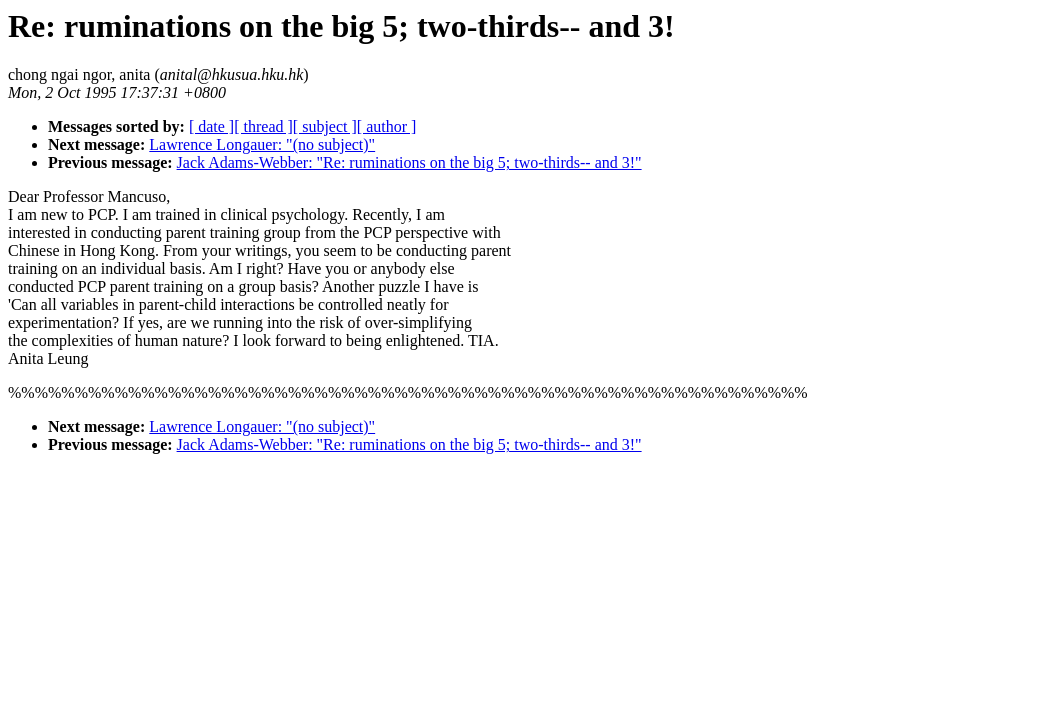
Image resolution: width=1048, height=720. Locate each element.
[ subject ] (325, 126)
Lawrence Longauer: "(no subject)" (262, 144)
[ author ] (387, 126)
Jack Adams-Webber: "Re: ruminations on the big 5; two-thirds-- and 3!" (409, 162)
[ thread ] (263, 126)
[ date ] (211, 126)
